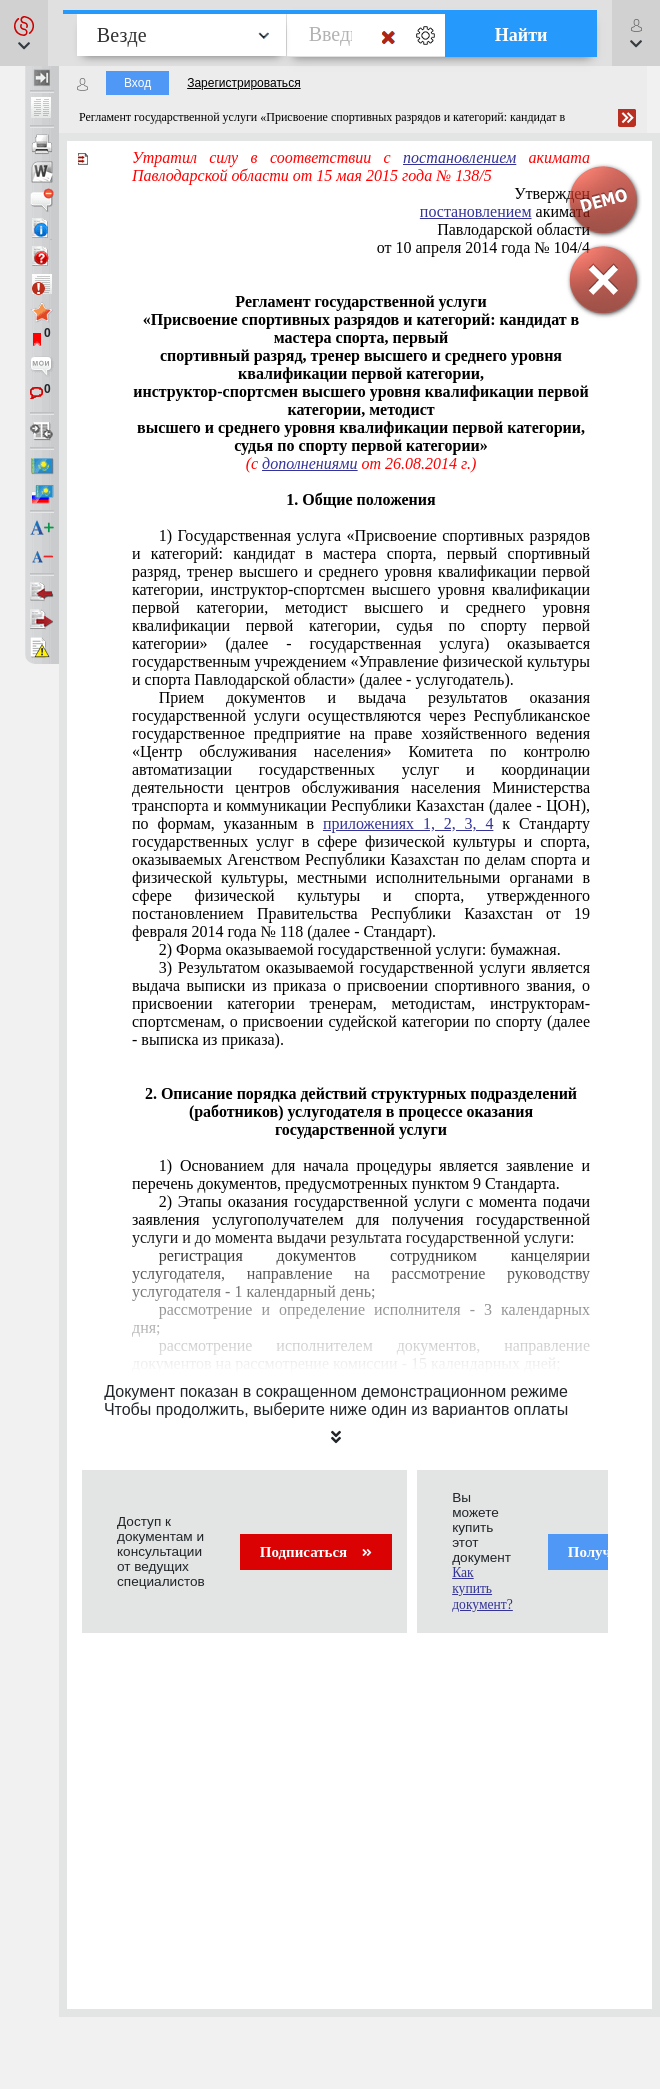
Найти (521, 35)
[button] (24, 33)
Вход (137, 83)
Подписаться (316, 1552)
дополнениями (309, 463)
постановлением (459, 157)
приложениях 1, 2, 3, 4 (408, 823)
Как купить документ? (482, 1588)
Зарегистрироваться (243, 83)
